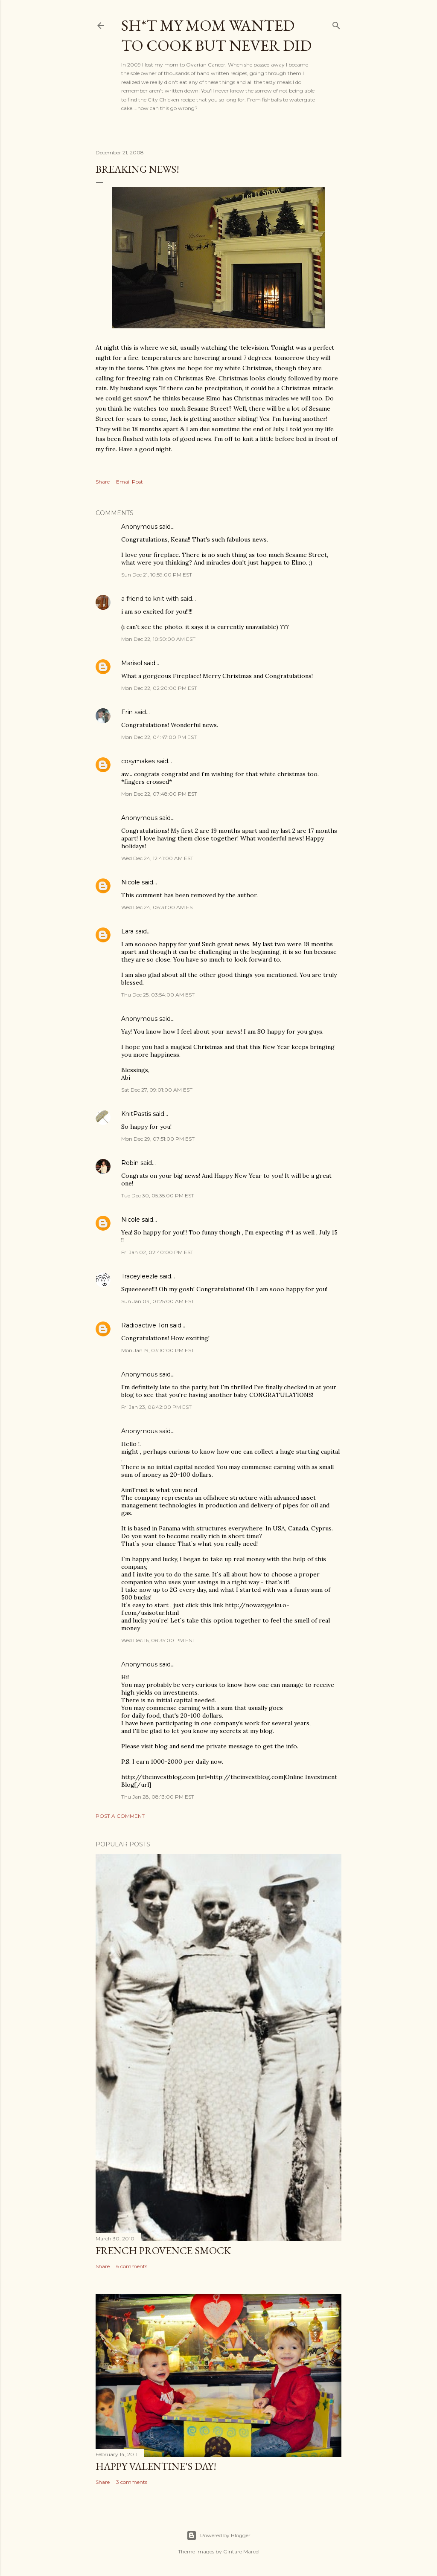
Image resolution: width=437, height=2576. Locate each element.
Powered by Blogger (218, 2535)
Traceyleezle (139, 1276)
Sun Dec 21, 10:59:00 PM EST (156, 574)
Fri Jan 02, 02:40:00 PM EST (157, 1252)
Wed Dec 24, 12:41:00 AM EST (157, 858)
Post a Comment (120, 1816)
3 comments (131, 2482)
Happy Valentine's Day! (156, 2466)
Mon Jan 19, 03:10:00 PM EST (157, 1350)
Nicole (130, 882)
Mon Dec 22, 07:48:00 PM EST (159, 794)
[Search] (336, 23)
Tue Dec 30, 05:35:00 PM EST (157, 1195)
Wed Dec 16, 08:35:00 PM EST (158, 1640)
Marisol (131, 663)
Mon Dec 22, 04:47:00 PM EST (159, 737)
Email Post (129, 481)
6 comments (131, 2266)
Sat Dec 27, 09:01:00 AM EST (156, 1090)
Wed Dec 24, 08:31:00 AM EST (158, 907)
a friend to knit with (150, 599)
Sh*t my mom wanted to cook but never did (216, 35)
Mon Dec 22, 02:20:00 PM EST (159, 688)
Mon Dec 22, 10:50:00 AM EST (158, 639)
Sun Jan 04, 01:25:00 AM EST (157, 1301)
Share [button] (103, 481)
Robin (130, 1163)
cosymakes (138, 761)
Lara (127, 931)
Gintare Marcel (241, 2551)
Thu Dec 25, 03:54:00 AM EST (158, 994)
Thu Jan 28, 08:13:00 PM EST (157, 1797)
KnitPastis (136, 1114)
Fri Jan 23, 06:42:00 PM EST (156, 1407)
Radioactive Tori (144, 1325)
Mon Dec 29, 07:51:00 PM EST (158, 1139)
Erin (127, 712)
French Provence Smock (163, 2250)
